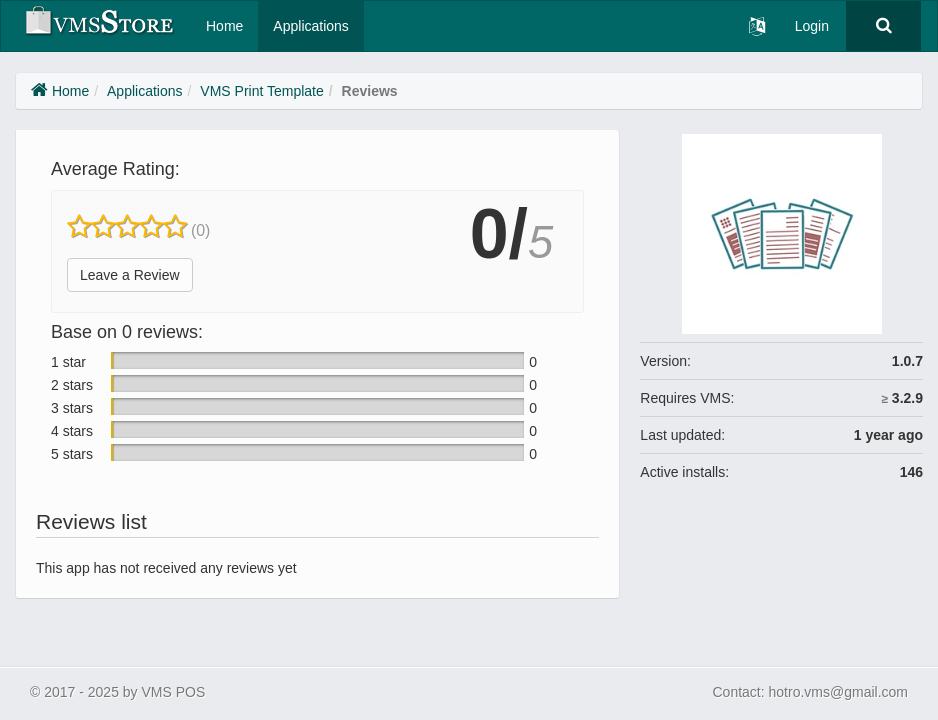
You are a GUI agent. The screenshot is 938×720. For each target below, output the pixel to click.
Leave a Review (130, 275)
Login (812, 26)
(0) (201, 230)
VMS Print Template (261, 91)
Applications (311, 26)
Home (224, 26)
